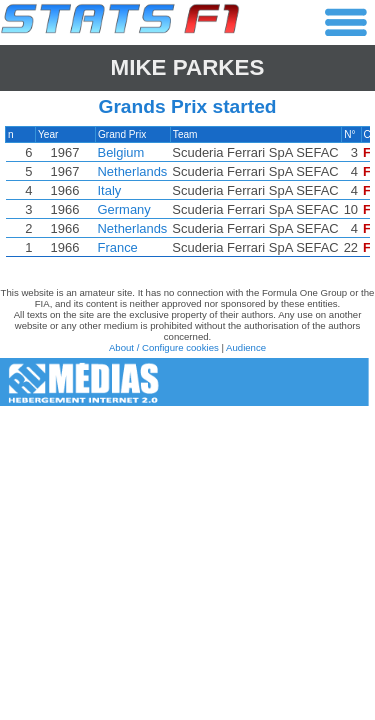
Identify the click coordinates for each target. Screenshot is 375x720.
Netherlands (133, 171)
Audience (246, 347)
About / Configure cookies (164, 347)
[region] (187, 196)
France (118, 247)
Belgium (121, 152)
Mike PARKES (188, 67)
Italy (110, 190)
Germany (124, 209)
